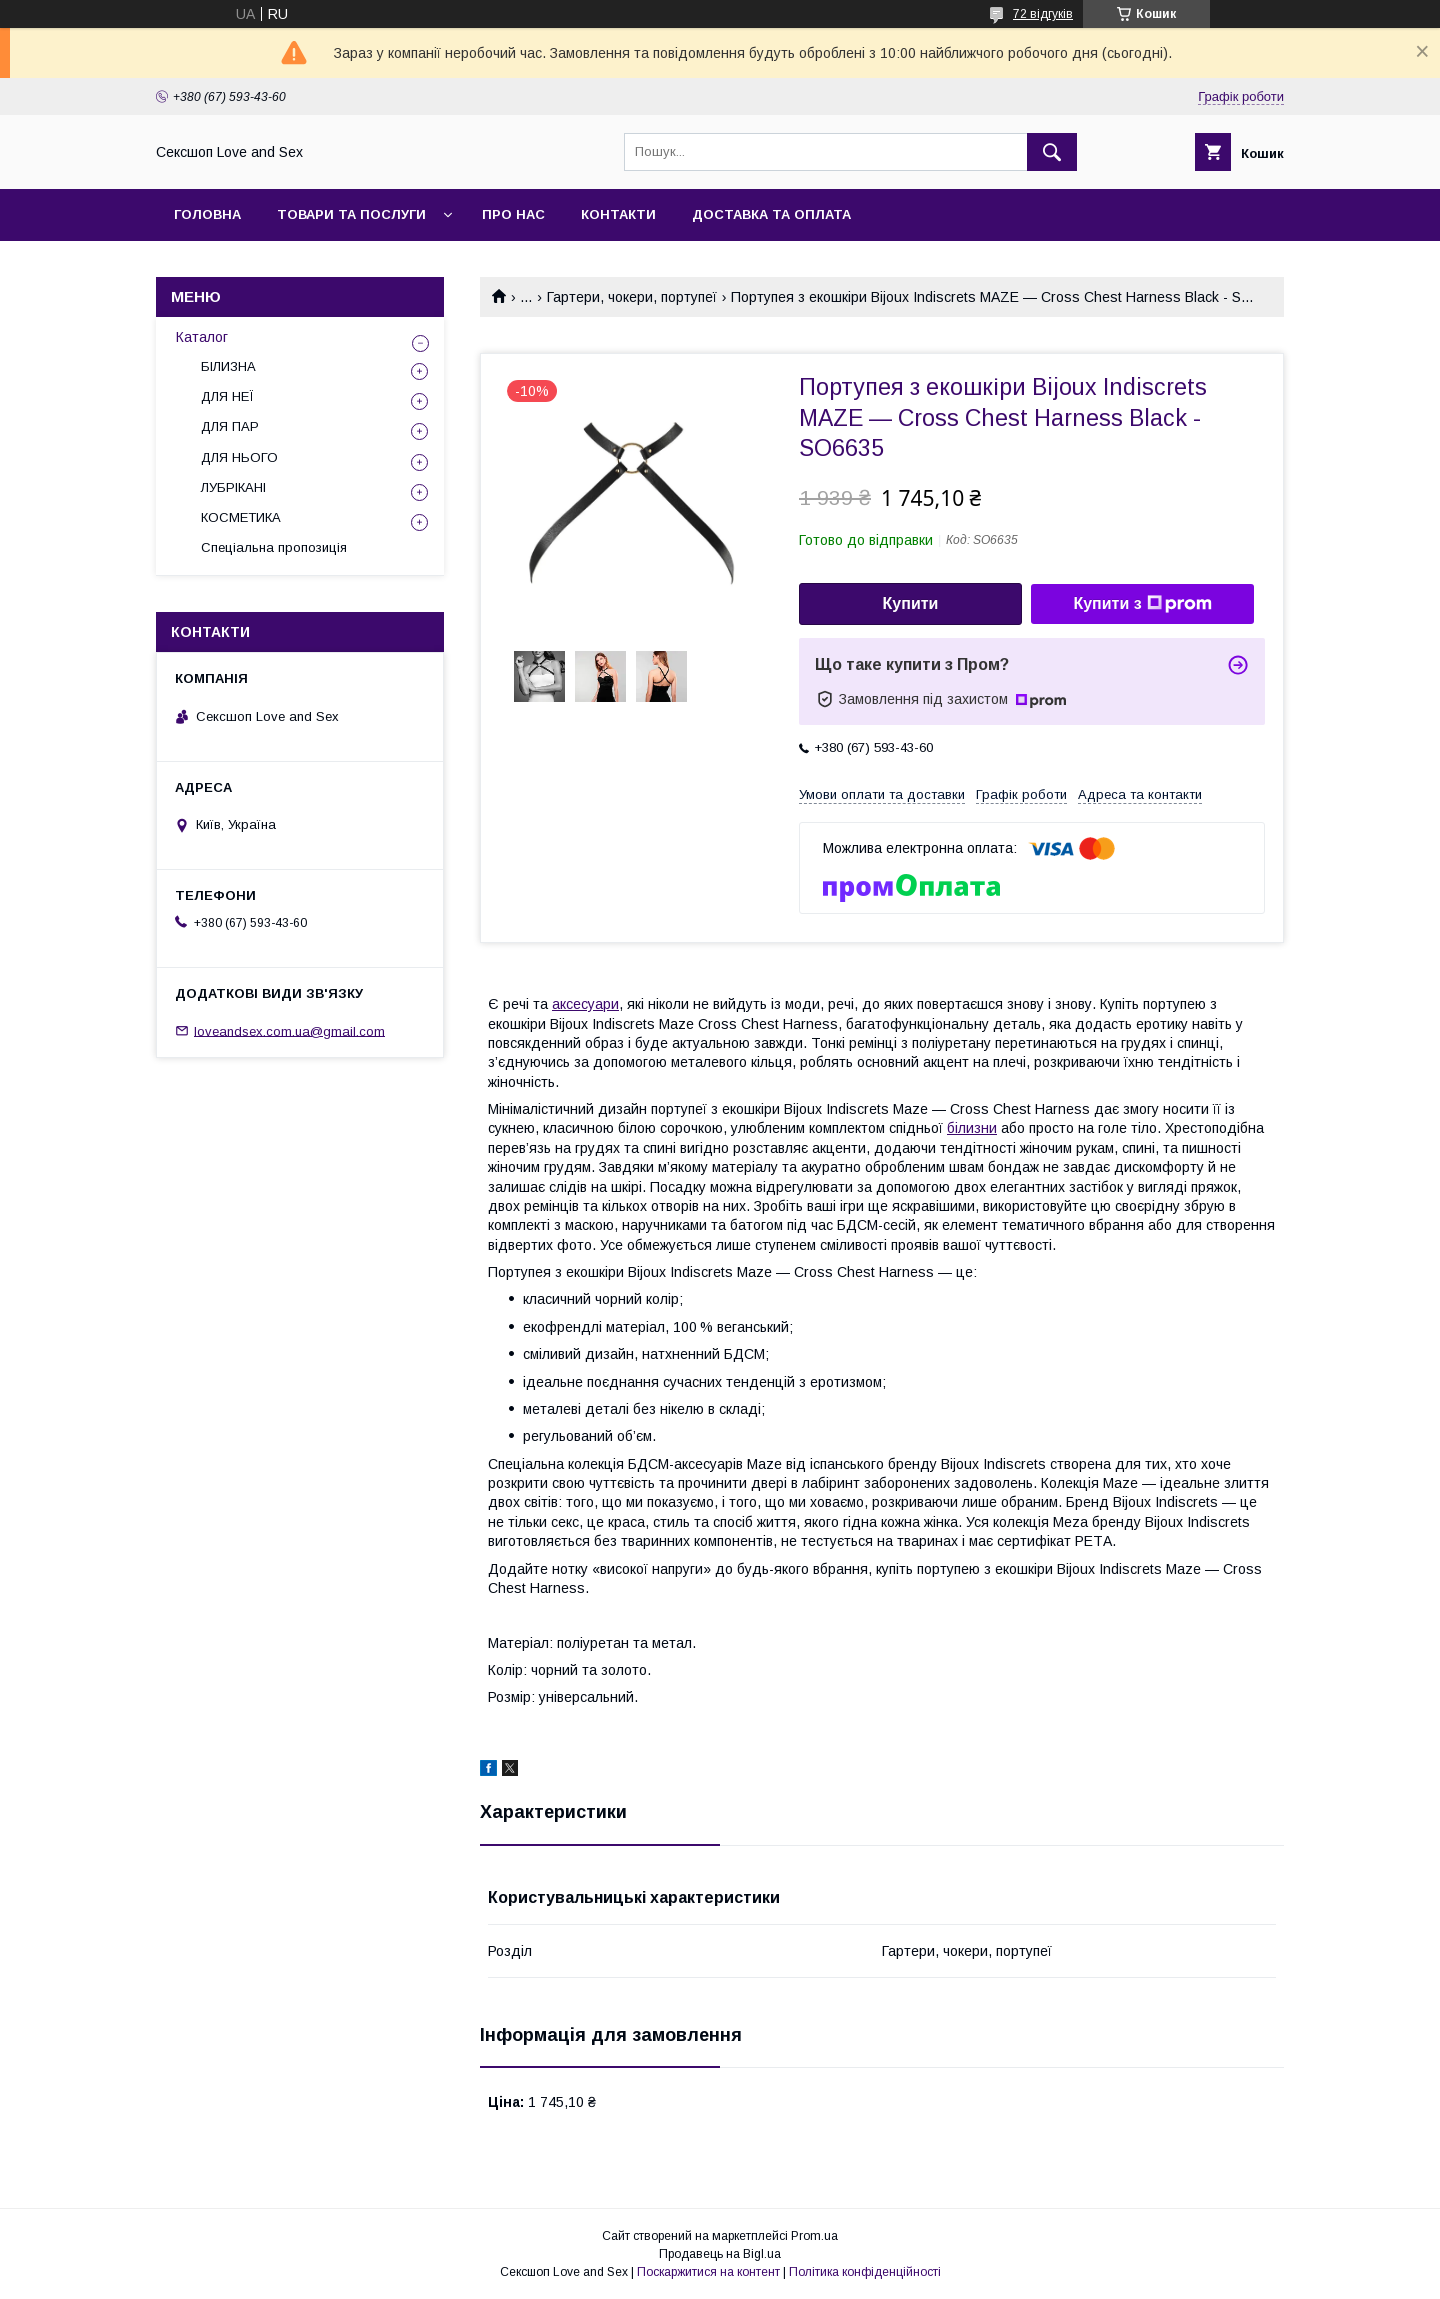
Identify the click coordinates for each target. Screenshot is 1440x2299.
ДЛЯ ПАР (230, 426)
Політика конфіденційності (865, 2272)
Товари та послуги (351, 214)
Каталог (202, 337)
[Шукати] (1052, 152)
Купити (911, 603)
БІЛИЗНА (228, 366)
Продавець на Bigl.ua (720, 2254)
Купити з (1142, 604)
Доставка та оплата (771, 214)
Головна (207, 214)
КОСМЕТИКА (241, 517)
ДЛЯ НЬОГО (239, 457)
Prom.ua (814, 2236)
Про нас (513, 214)
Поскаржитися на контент (708, 2272)
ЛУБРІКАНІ (233, 487)
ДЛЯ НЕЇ (227, 396)
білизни (972, 1128)
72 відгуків (1043, 14)
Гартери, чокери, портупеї (632, 297)
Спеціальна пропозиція (274, 547)
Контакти (618, 214)
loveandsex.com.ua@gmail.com (289, 1030)
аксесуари (585, 1004)
